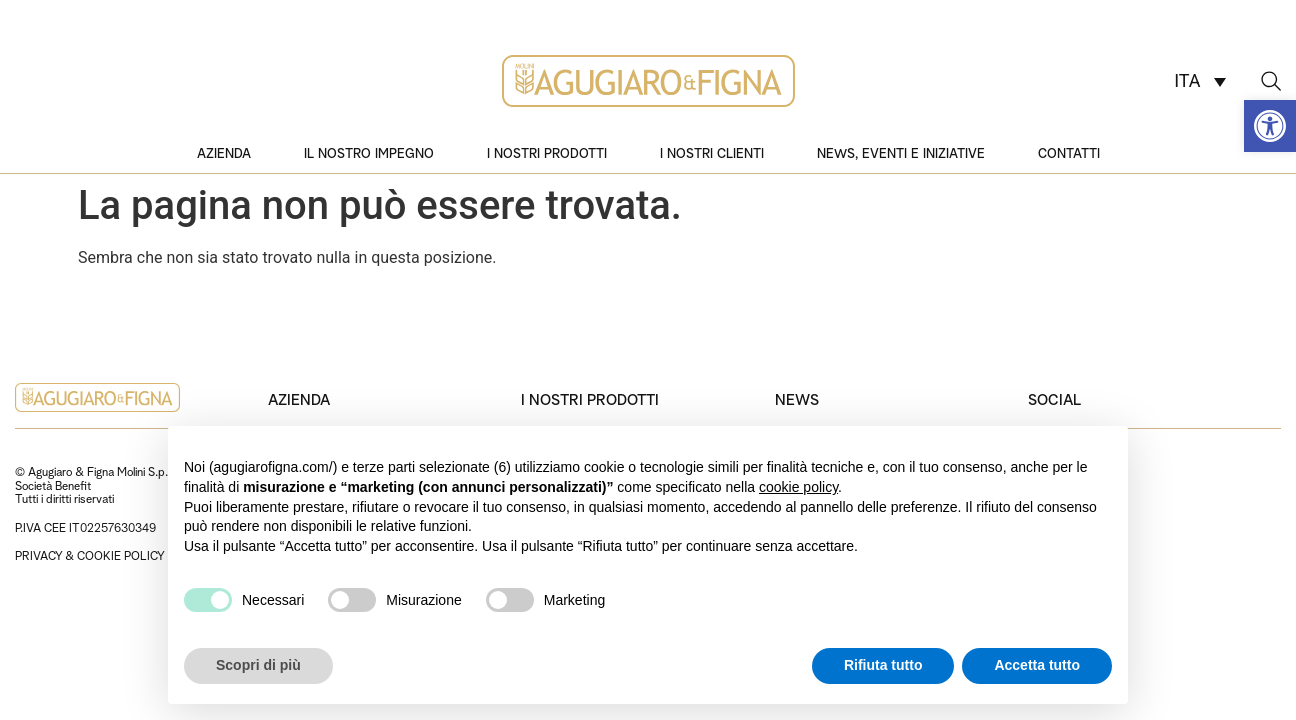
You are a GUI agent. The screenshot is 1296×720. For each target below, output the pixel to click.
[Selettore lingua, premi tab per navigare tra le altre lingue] (1200, 80)
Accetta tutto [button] (1037, 665)
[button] (1270, 126)
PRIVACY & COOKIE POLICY (90, 554)
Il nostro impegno (369, 152)
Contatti (1069, 152)
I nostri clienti (712, 152)
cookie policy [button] (798, 487)
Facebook (1059, 528)
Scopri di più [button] (258, 665)
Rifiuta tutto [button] (883, 665)
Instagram (1059, 485)
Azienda (224, 152)
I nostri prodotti (547, 152)
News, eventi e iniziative (901, 152)
